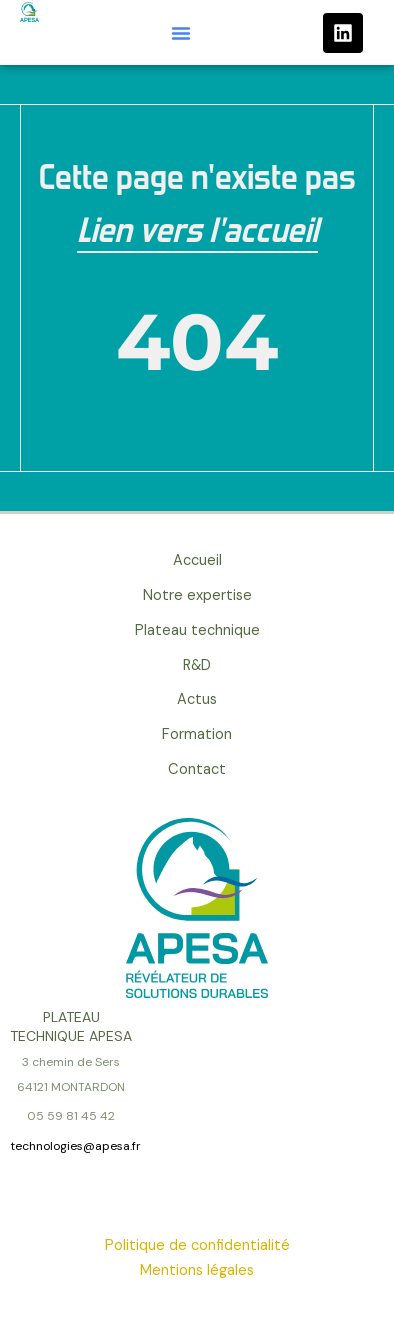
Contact (197, 769)
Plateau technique (197, 630)
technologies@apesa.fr (75, 1146)
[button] (181, 33)
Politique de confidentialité (197, 1245)
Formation (197, 734)
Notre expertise (197, 595)
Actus (197, 699)
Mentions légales (197, 1270)
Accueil (197, 560)
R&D (197, 665)
